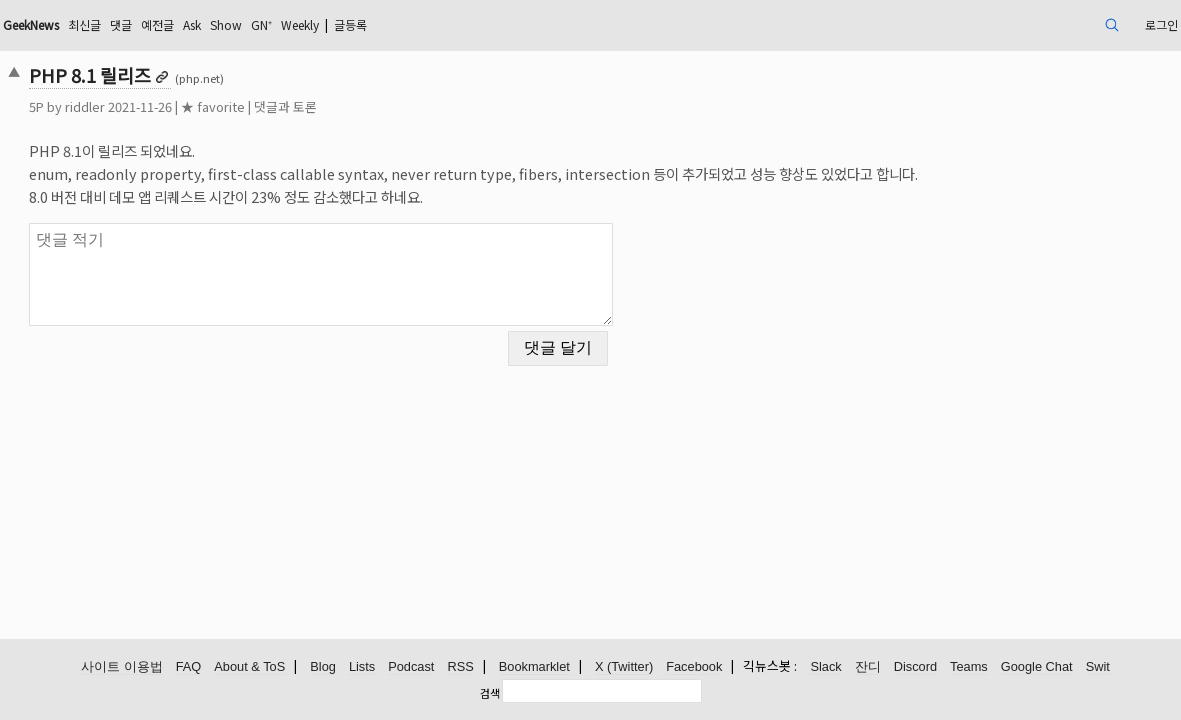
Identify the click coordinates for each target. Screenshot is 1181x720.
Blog (323, 667)
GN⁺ (426, 24)
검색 (490, 693)
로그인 (1040, 24)
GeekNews (157, 24)
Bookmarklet (534, 667)
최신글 (221, 24)
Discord (915, 667)
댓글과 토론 (398, 106)
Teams (969, 667)
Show (385, 24)
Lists (362, 667)
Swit (1098, 667)
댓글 (263, 24)
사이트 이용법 (122, 667)
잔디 (868, 667)
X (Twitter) (624, 667)
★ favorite (326, 106)
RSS (460, 667)
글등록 (534, 24)
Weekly (473, 24)
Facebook (694, 667)
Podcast (411, 667)
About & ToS (249, 667)
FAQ (189, 667)
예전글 (304, 24)
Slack (825, 667)
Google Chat (1037, 667)
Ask (345, 24)
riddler (198, 106)
